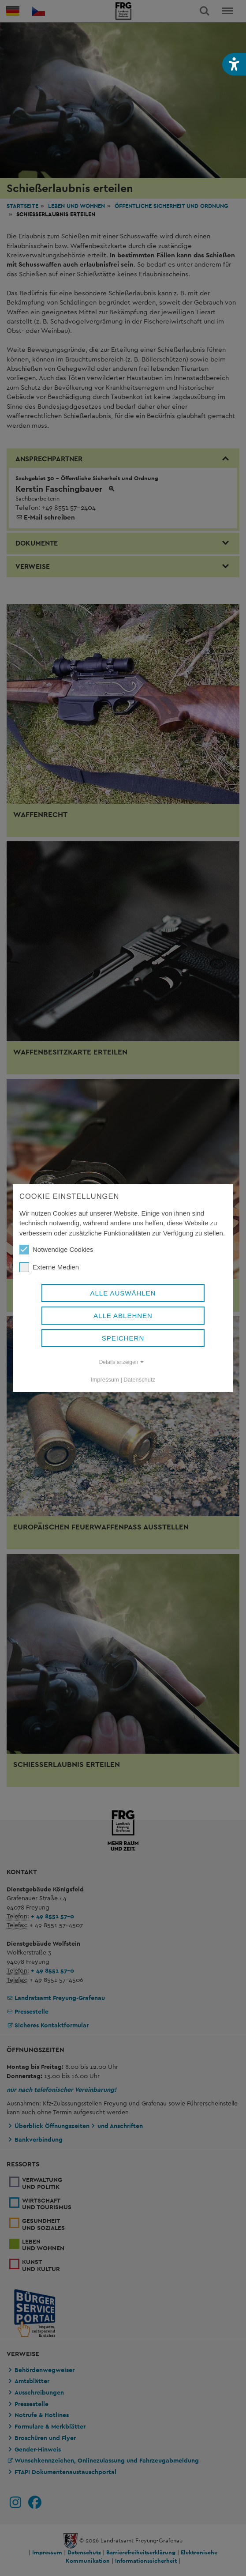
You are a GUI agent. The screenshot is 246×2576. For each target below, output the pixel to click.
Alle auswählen (123, 1293)
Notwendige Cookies (56, 1249)
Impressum (105, 1379)
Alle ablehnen (123, 1315)
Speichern (123, 1338)
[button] (234, 64)
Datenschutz (139, 1379)
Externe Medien (49, 1267)
